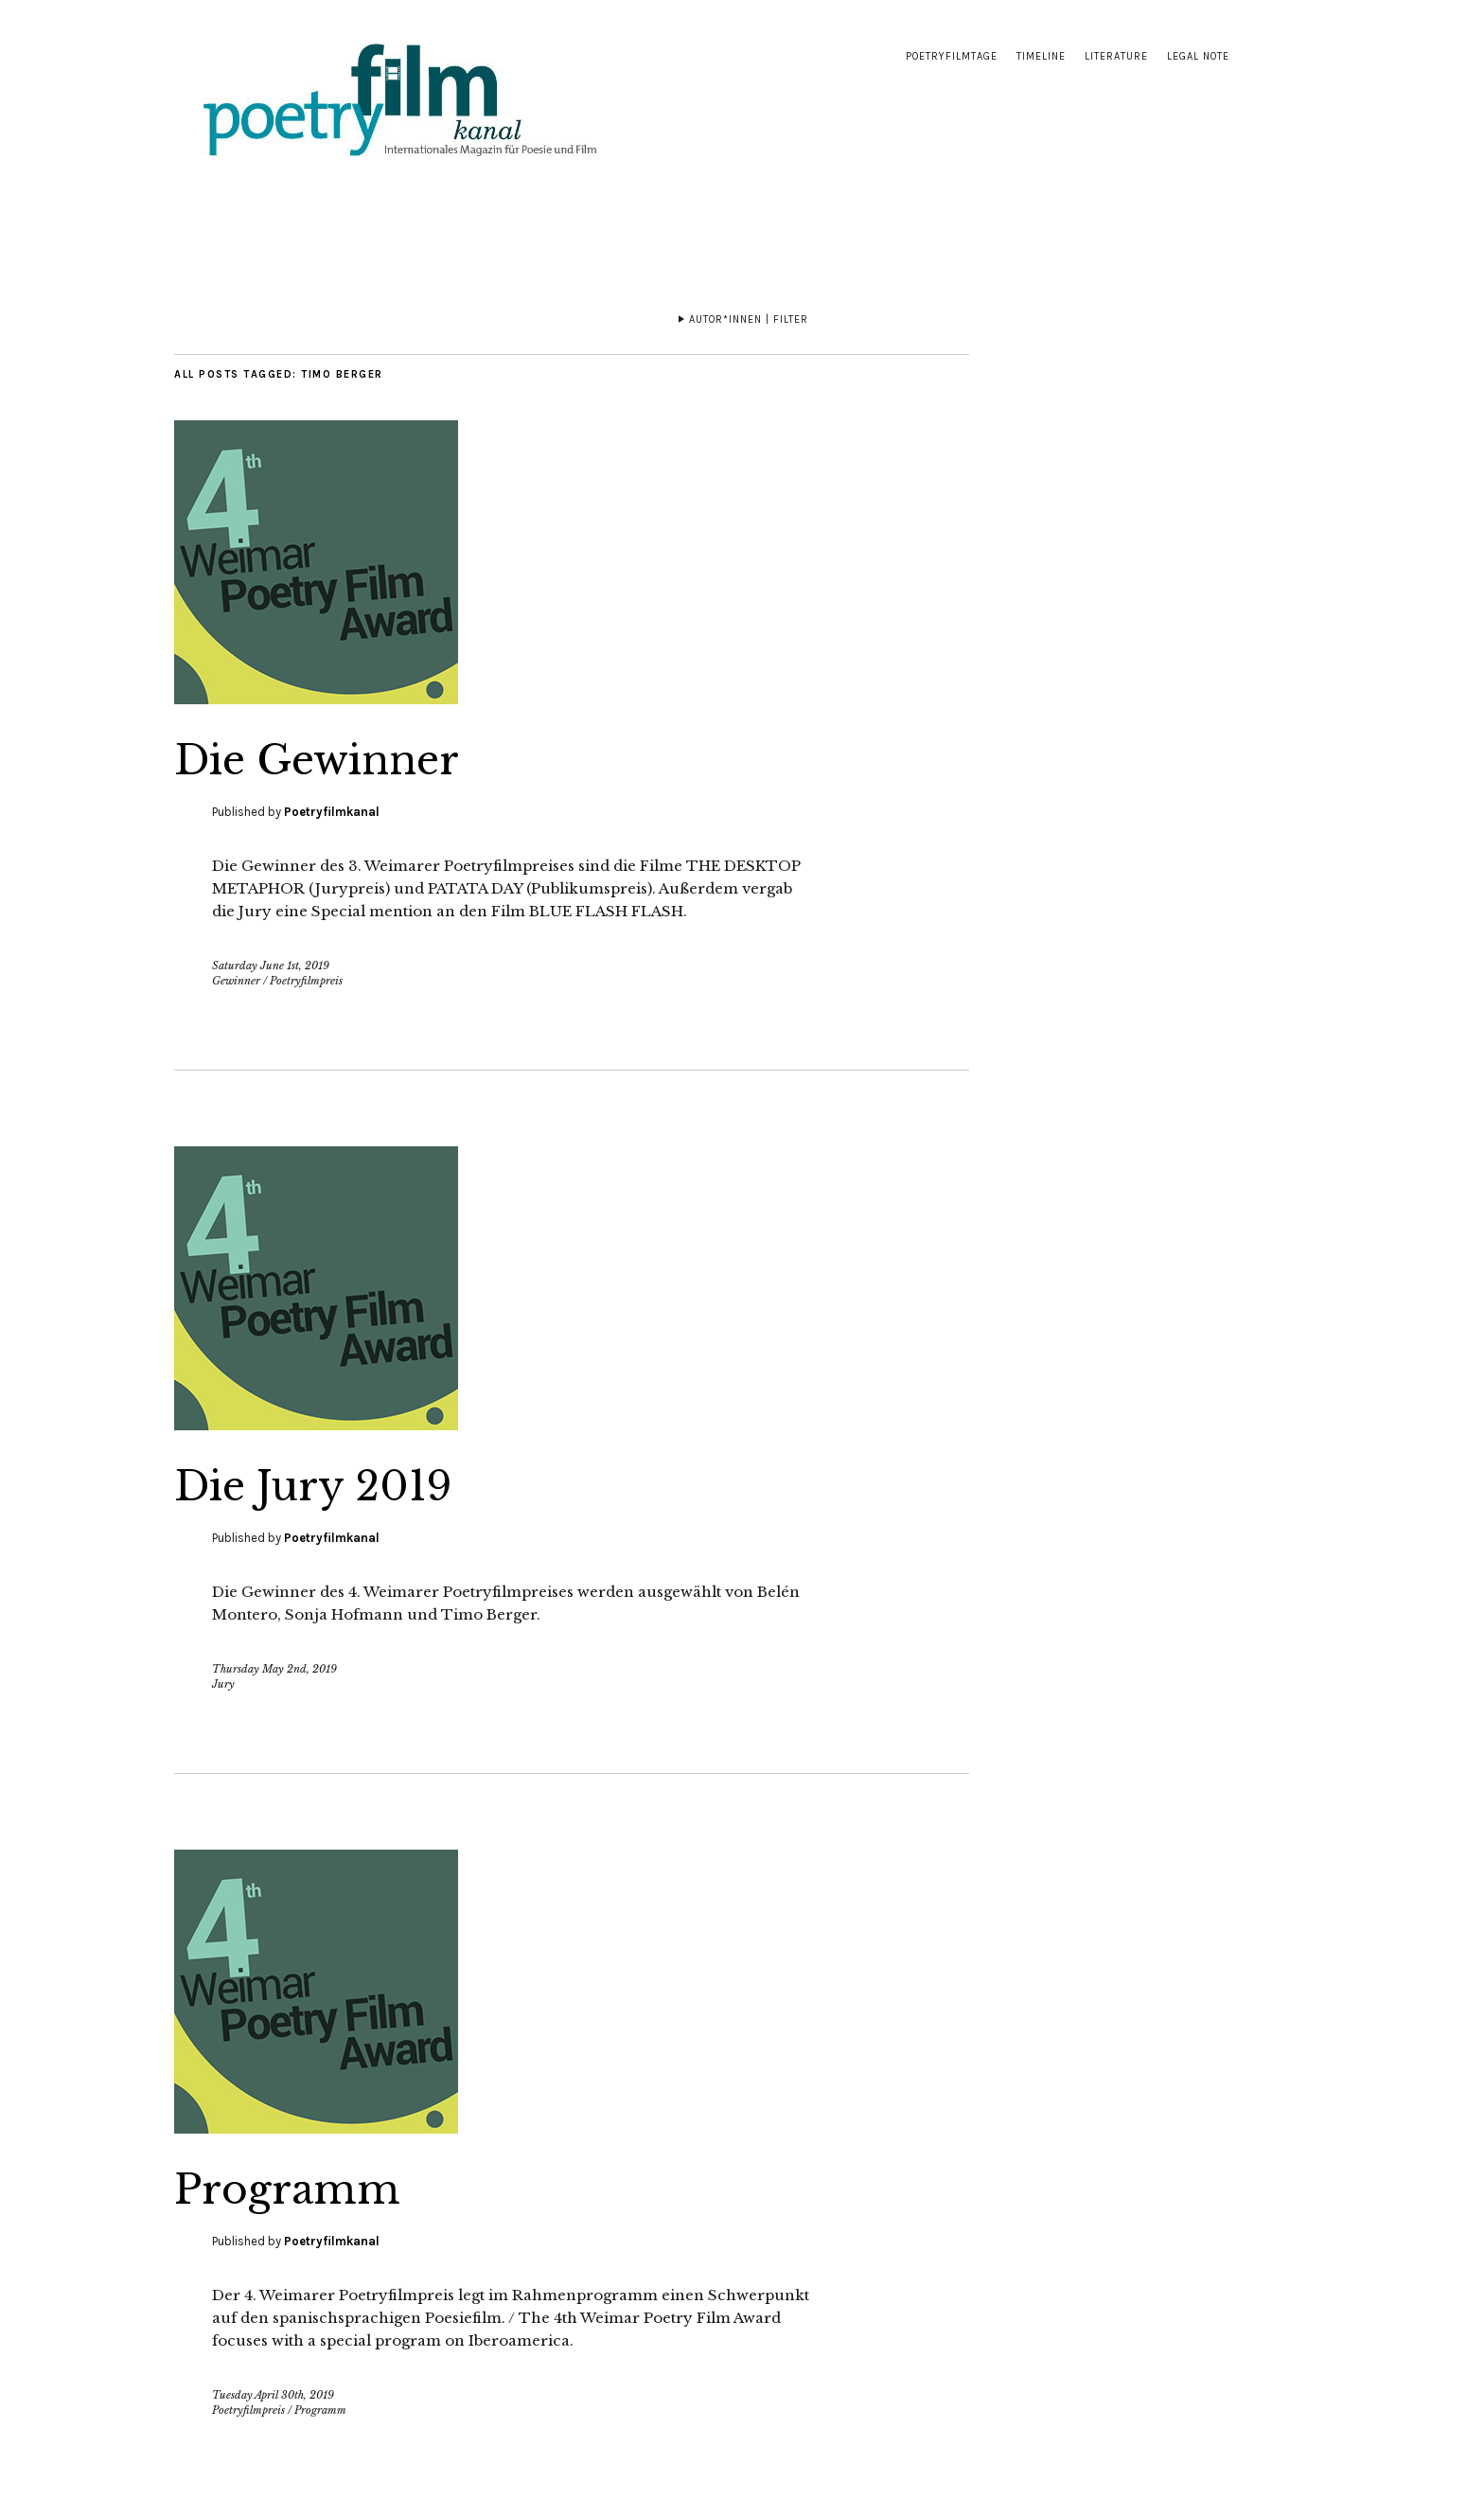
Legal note (1198, 56)
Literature (1116, 56)
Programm (287, 2189)
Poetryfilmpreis (306, 980)
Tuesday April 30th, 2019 (273, 2395)
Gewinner (236, 980)
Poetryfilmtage (952, 56)
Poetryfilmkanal (332, 812)
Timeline (1041, 56)
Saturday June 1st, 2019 (270, 965)
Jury (223, 1684)
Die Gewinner (316, 760)
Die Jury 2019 (312, 1486)
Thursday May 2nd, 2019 (274, 1668)
